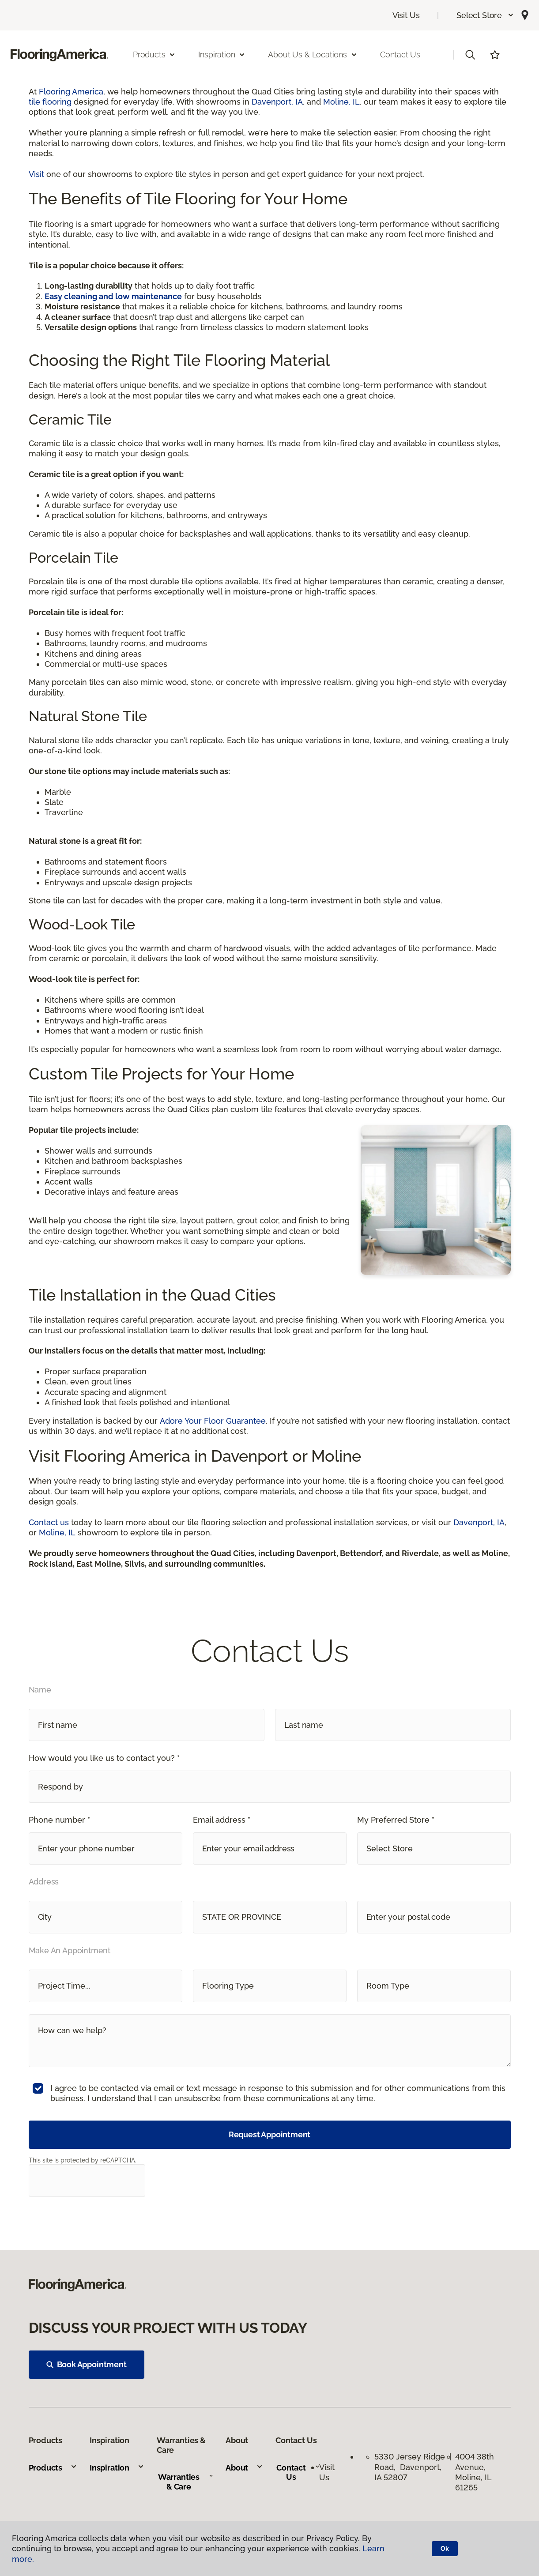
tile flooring (50, 101)
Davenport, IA (277, 101)
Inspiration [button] (221, 54)
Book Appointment (86, 2364)
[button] (485, 15)
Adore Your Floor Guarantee (213, 1420)
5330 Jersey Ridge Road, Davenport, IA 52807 (409, 2467)
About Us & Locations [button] (312, 54)
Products (53, 2467)
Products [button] (154, 54)
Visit (36, 174)
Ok (445, 2548)
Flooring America (71, 91)
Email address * (221, 1819)
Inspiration (117, 2467)
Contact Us (400, 54)
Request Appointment (270, 2134)
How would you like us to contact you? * (104, 1758)
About (244, 2467)
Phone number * (59, 1819)
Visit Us (406, 15)
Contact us (49, 1522)
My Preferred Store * (395, 1819)
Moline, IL (341, 101)
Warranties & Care (185, 2481)
